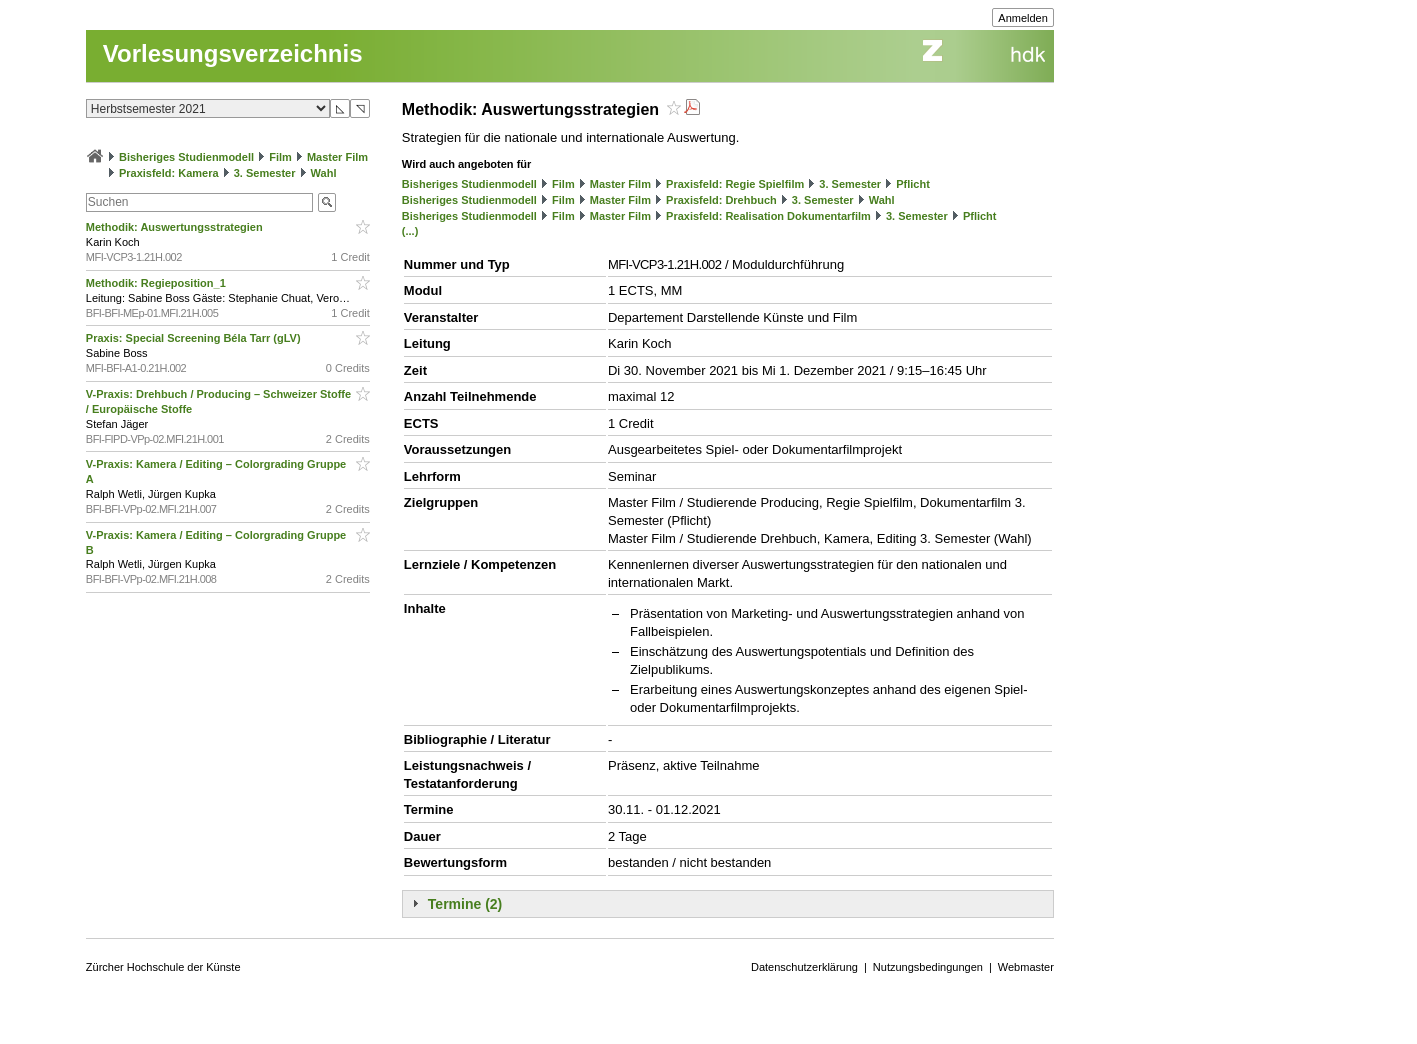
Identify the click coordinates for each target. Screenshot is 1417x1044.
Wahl (324, 173)
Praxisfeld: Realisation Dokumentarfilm (768, 216)
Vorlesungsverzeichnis (233, 53)
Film (280, 157)
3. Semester (265, 173)
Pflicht (913, 184)
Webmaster (1026, 967)
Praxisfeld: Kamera (169, 173)
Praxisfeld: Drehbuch (721, 200)
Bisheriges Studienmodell (186, 157)
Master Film (337, 157)
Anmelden (1023, 18)
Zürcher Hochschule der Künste (163, 967)
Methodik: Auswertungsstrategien (176, 227)
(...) (410, 231)
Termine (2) (465, 904)
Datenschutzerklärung (804, 967)
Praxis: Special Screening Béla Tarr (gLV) (195, 338)
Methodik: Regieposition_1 (157, 283)
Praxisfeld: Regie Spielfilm (735, 184)
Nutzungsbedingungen (928, 967)
